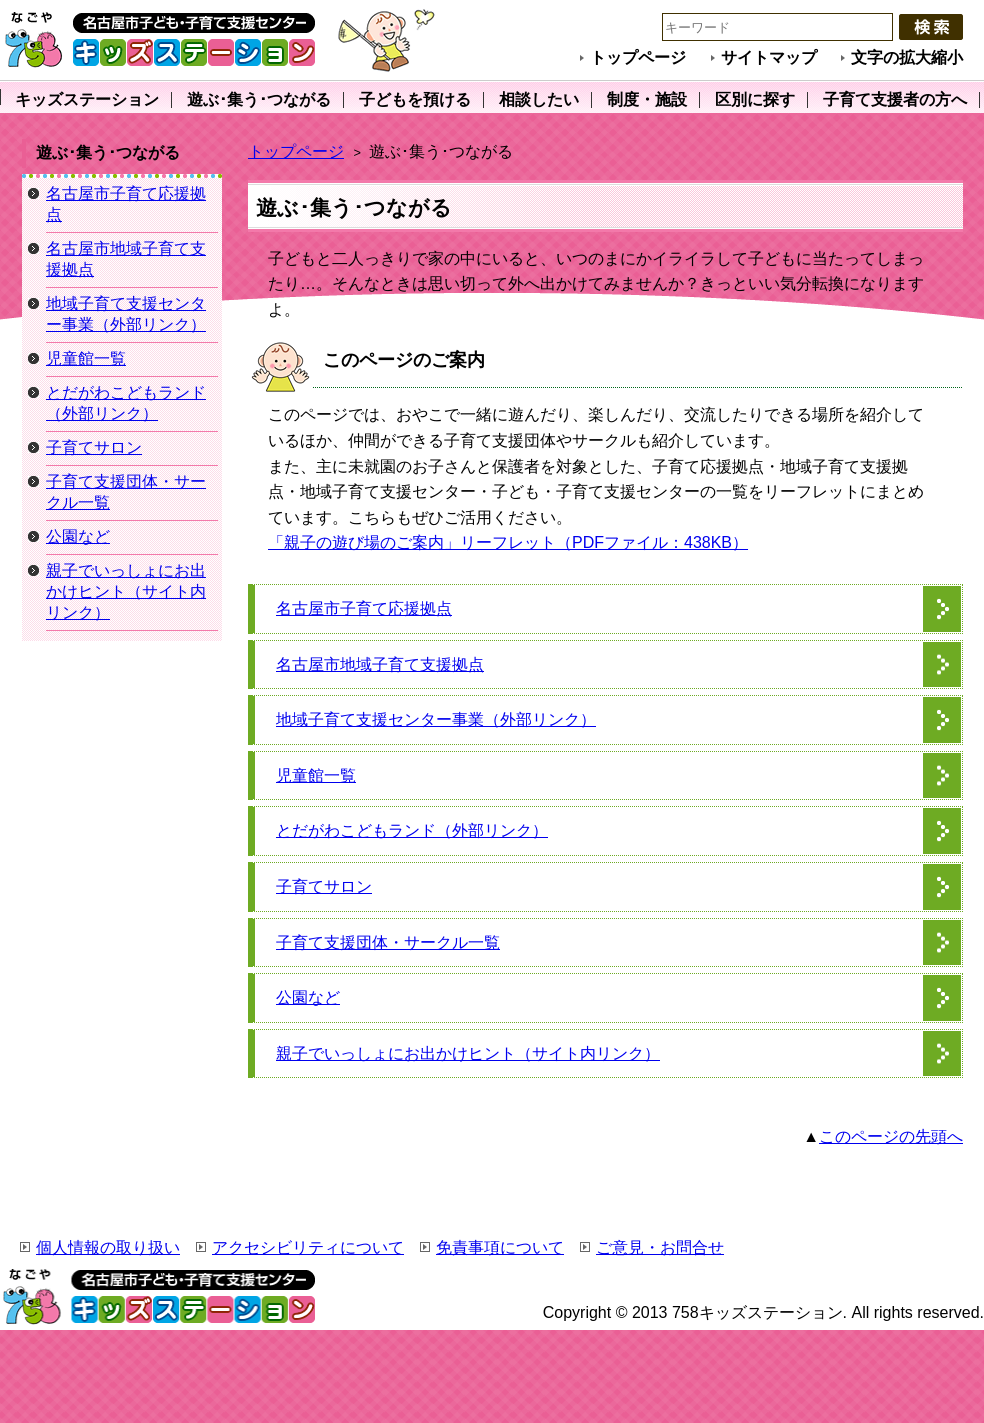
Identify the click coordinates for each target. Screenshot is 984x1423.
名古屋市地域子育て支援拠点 (380, 664)
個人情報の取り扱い (108, 1247)
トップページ (638, 57)
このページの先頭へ (891, 1136)
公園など (308, 997)
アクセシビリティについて (308, 1247)
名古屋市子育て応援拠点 (364, 608)
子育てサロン (324, 886)
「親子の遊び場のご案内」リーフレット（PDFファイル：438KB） (508, 542)
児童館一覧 (316, 775)
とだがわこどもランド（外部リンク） (412, 830)
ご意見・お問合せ (660, 1247)
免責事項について (500, 1247)
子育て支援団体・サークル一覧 (388, 942)
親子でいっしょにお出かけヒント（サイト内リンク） (468, 1053)
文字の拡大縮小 (907, 57)
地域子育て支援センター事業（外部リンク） (436, 719)
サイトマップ (769, 57)
